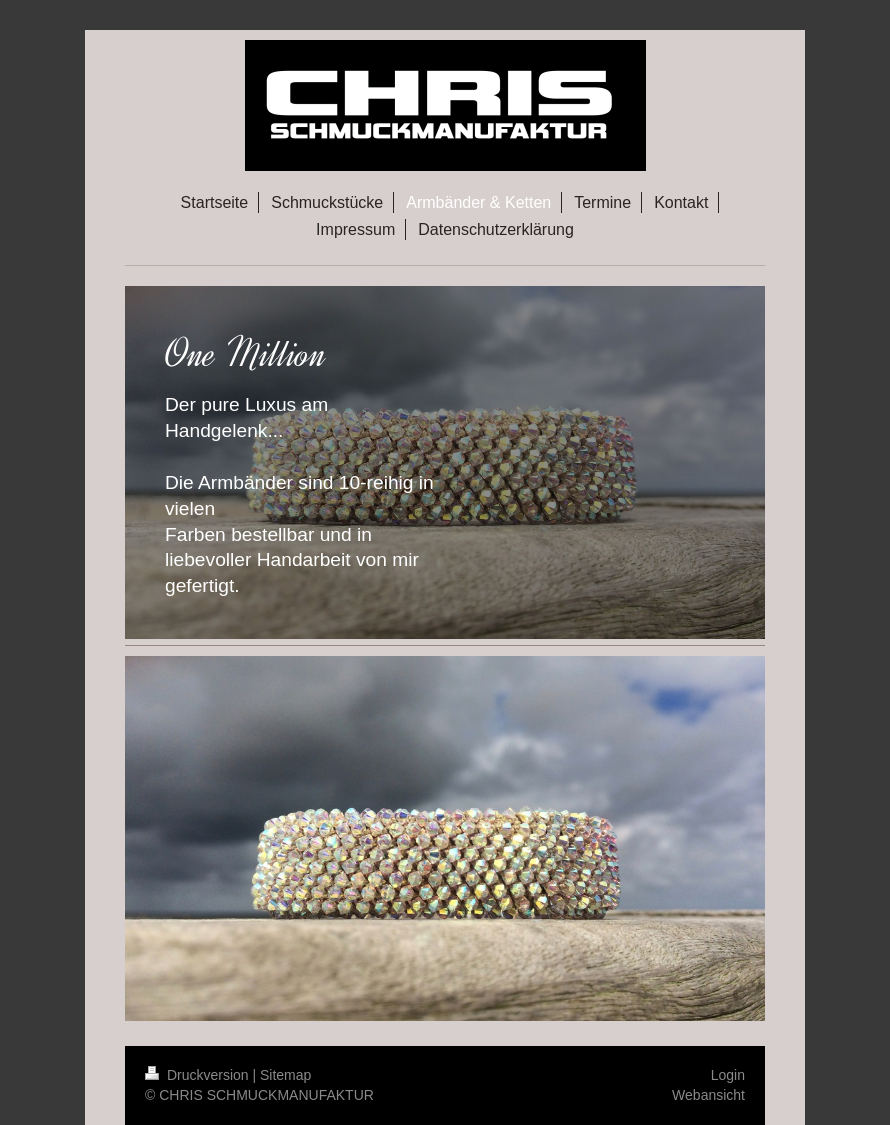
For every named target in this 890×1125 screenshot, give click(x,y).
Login (728, 1075)
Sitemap (285, 1075)
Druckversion (198, 1075)
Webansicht (708, 1095)
